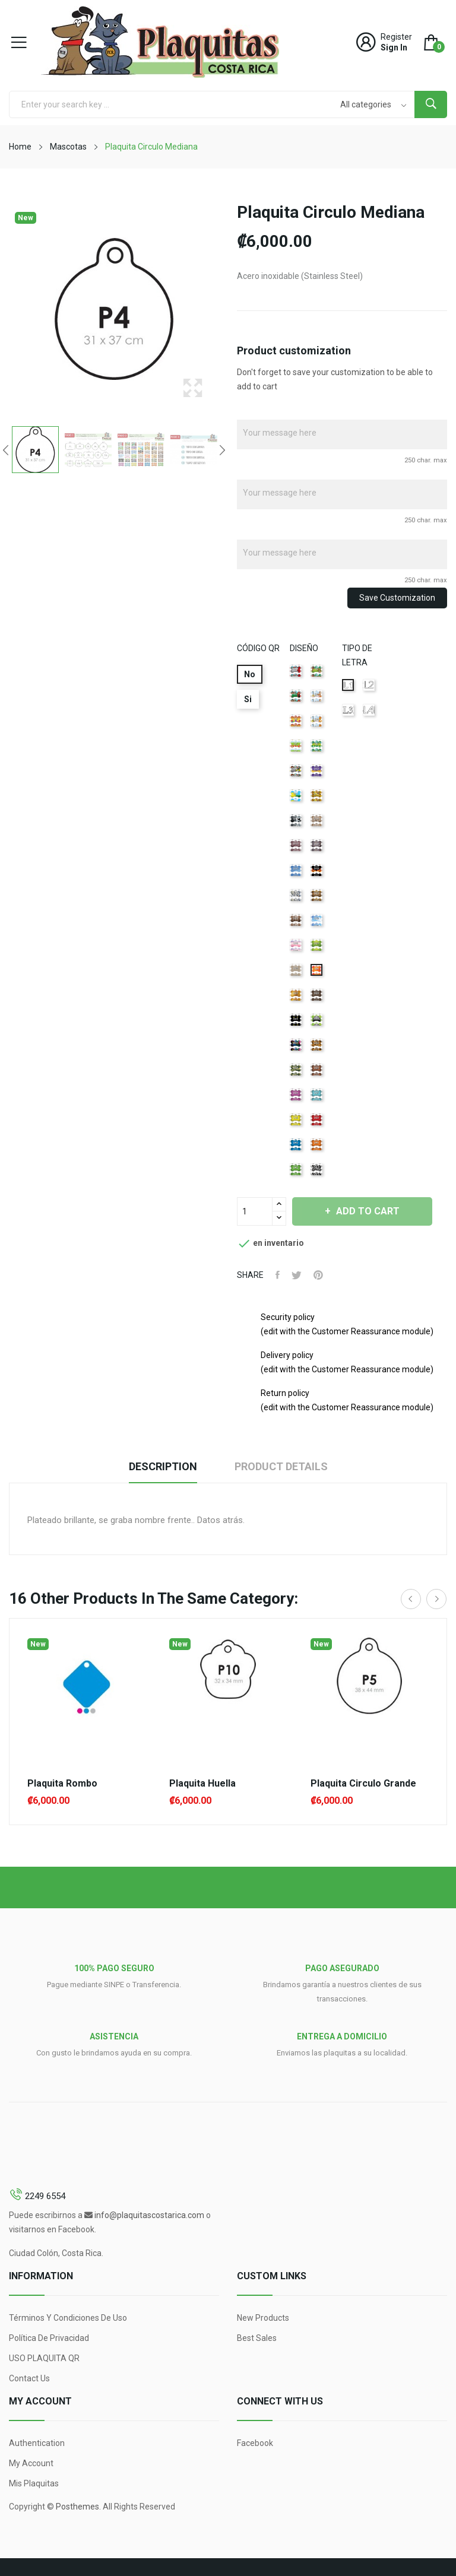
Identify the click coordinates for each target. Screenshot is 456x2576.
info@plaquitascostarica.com (149, 2215)
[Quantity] (255, 1211)
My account (31, 2463)
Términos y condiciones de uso (68, 2318)
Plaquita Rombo (62, 1783)
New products (263, 2318)
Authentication (37, 2443)
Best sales (257, 2338)
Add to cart (367, 1211)
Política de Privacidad (49, 2338)
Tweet (297, 1275)
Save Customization (397, 597)
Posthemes (77, 2506)
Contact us (29, 2378)
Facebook (255, 2443)
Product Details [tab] (281, 1466)
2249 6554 (45, 2196)
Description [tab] (163, 1466)
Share (278, 1275)
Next (222, 450)
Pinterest (318, 1275)
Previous (6, 450)
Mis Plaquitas (34, 2483)
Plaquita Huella (202, 1783)
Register (396, 37)
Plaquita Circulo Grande (363, 1783)
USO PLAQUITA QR (44, 2358)
